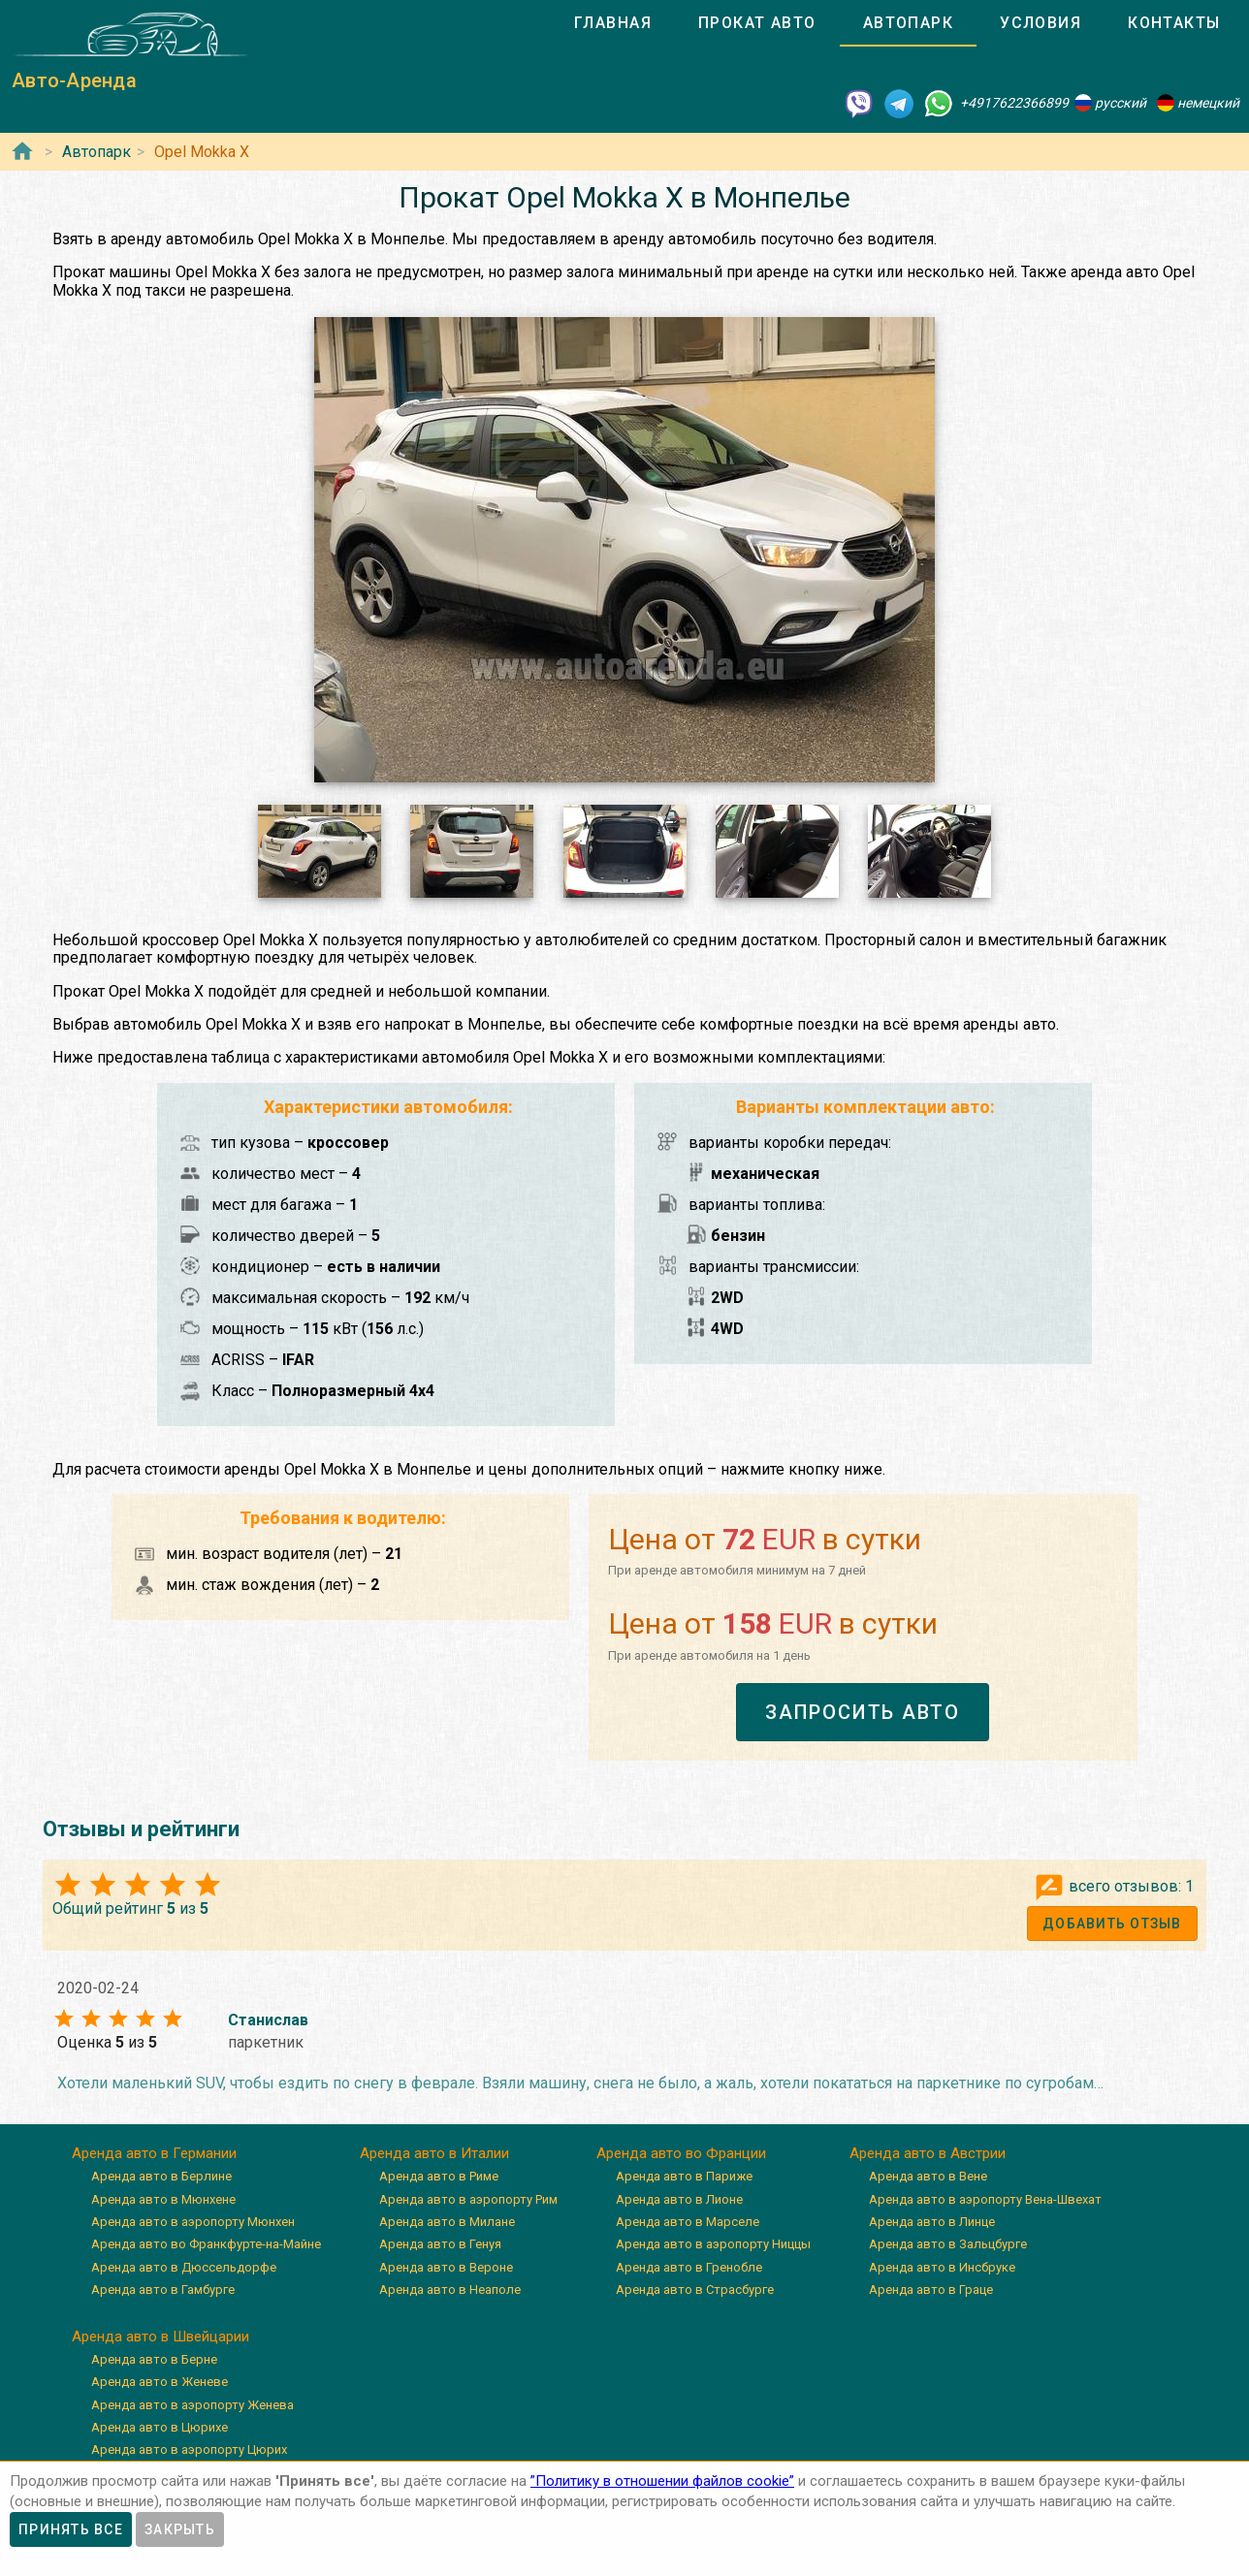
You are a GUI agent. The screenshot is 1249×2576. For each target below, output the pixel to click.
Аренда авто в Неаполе (450, 2289)
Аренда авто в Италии (434, 2153)
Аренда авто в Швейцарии (160, 2336)
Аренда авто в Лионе (679, 2199)
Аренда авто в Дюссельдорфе (183, 2267)
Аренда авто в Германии (154, 2153)
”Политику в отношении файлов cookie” (662, 2481)
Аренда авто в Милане (447, 2221)
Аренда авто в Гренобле (689, 2267)
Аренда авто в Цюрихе (159, 2427)
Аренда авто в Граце (931, 2289)
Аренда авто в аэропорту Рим (468, 2199)
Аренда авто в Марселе (687, 2221)
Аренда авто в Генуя (440, 2244)
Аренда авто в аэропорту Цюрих (189, 2449)
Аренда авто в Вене (928, 2176)
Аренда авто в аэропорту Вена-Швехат (985, 2199)
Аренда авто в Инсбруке (942, 2267)
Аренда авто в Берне (154, 2359)
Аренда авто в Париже (684, 2176)
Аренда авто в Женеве (159, 2381)
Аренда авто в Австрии (927, 2153)
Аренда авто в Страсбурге (695, 2289)
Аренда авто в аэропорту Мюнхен (193, 2221)
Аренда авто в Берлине (161, 2176)
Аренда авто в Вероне (446, 2267)
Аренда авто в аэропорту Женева (192, 2405)
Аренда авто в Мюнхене (163, 2199)
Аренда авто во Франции (681, 2153)
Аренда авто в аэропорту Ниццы (713, 2244)
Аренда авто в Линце (932, 2221)
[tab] (613, 23)
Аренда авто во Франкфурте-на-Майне (206, 2244)
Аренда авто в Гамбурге (163, 2289)
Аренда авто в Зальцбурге (948, 2244)
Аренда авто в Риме (438, 2176)
